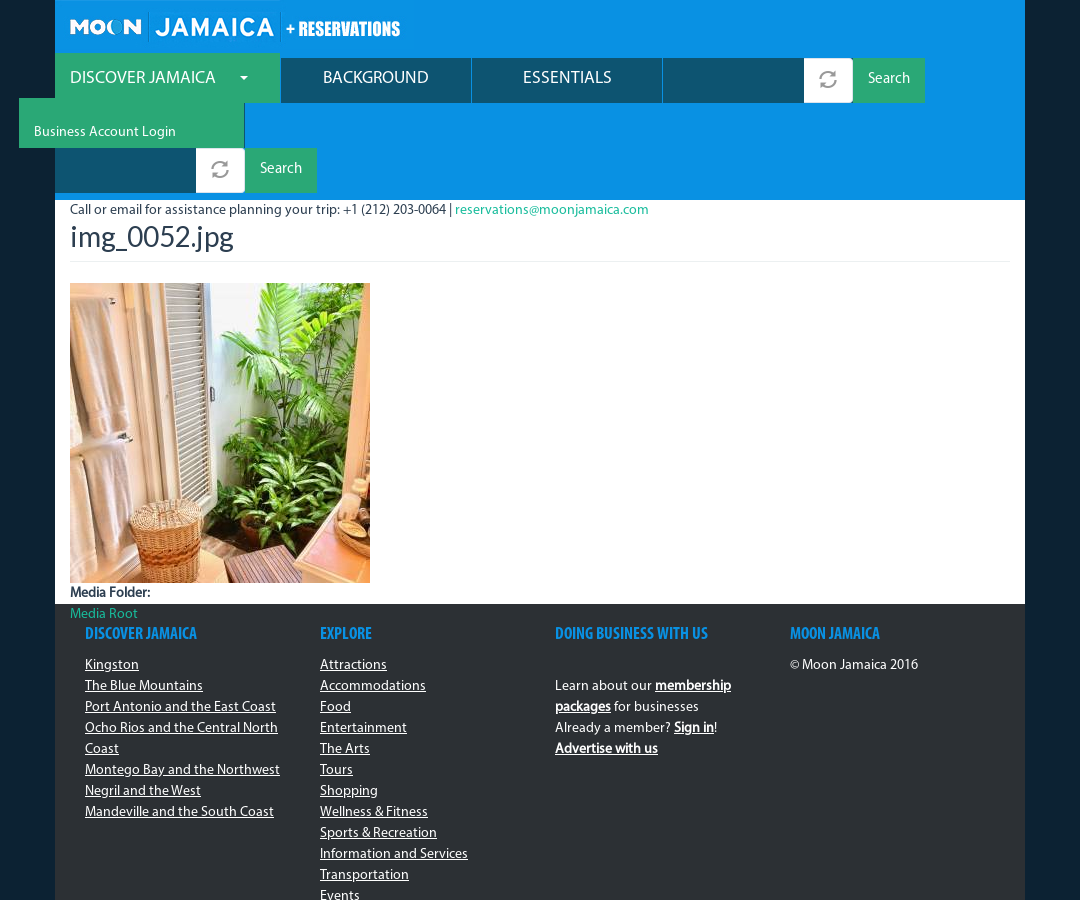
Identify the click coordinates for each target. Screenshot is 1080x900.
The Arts (345, 661)
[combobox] (733, 82)
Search (889, 82)
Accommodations (373, 598)
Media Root (104, 526)
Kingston (112, 577)
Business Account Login (939, 30)
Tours (336, 682)
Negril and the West (143, 703)
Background (376, 80)
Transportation (364, 787)
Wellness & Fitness (374, 724)
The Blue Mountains (144, 598)
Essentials (567, 80)
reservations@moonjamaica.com (552, 122)
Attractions (353, 577)
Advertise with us (606, 661)
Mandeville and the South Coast (179, 724)
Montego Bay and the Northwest (182, 682)
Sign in (694, 640)
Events (340, 808)
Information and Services (394, 766)
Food (335, 619)
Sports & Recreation (378, 745)
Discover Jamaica (159, 80)
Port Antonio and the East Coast (180, 619)
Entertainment (363, 640)
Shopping (349, 703)
